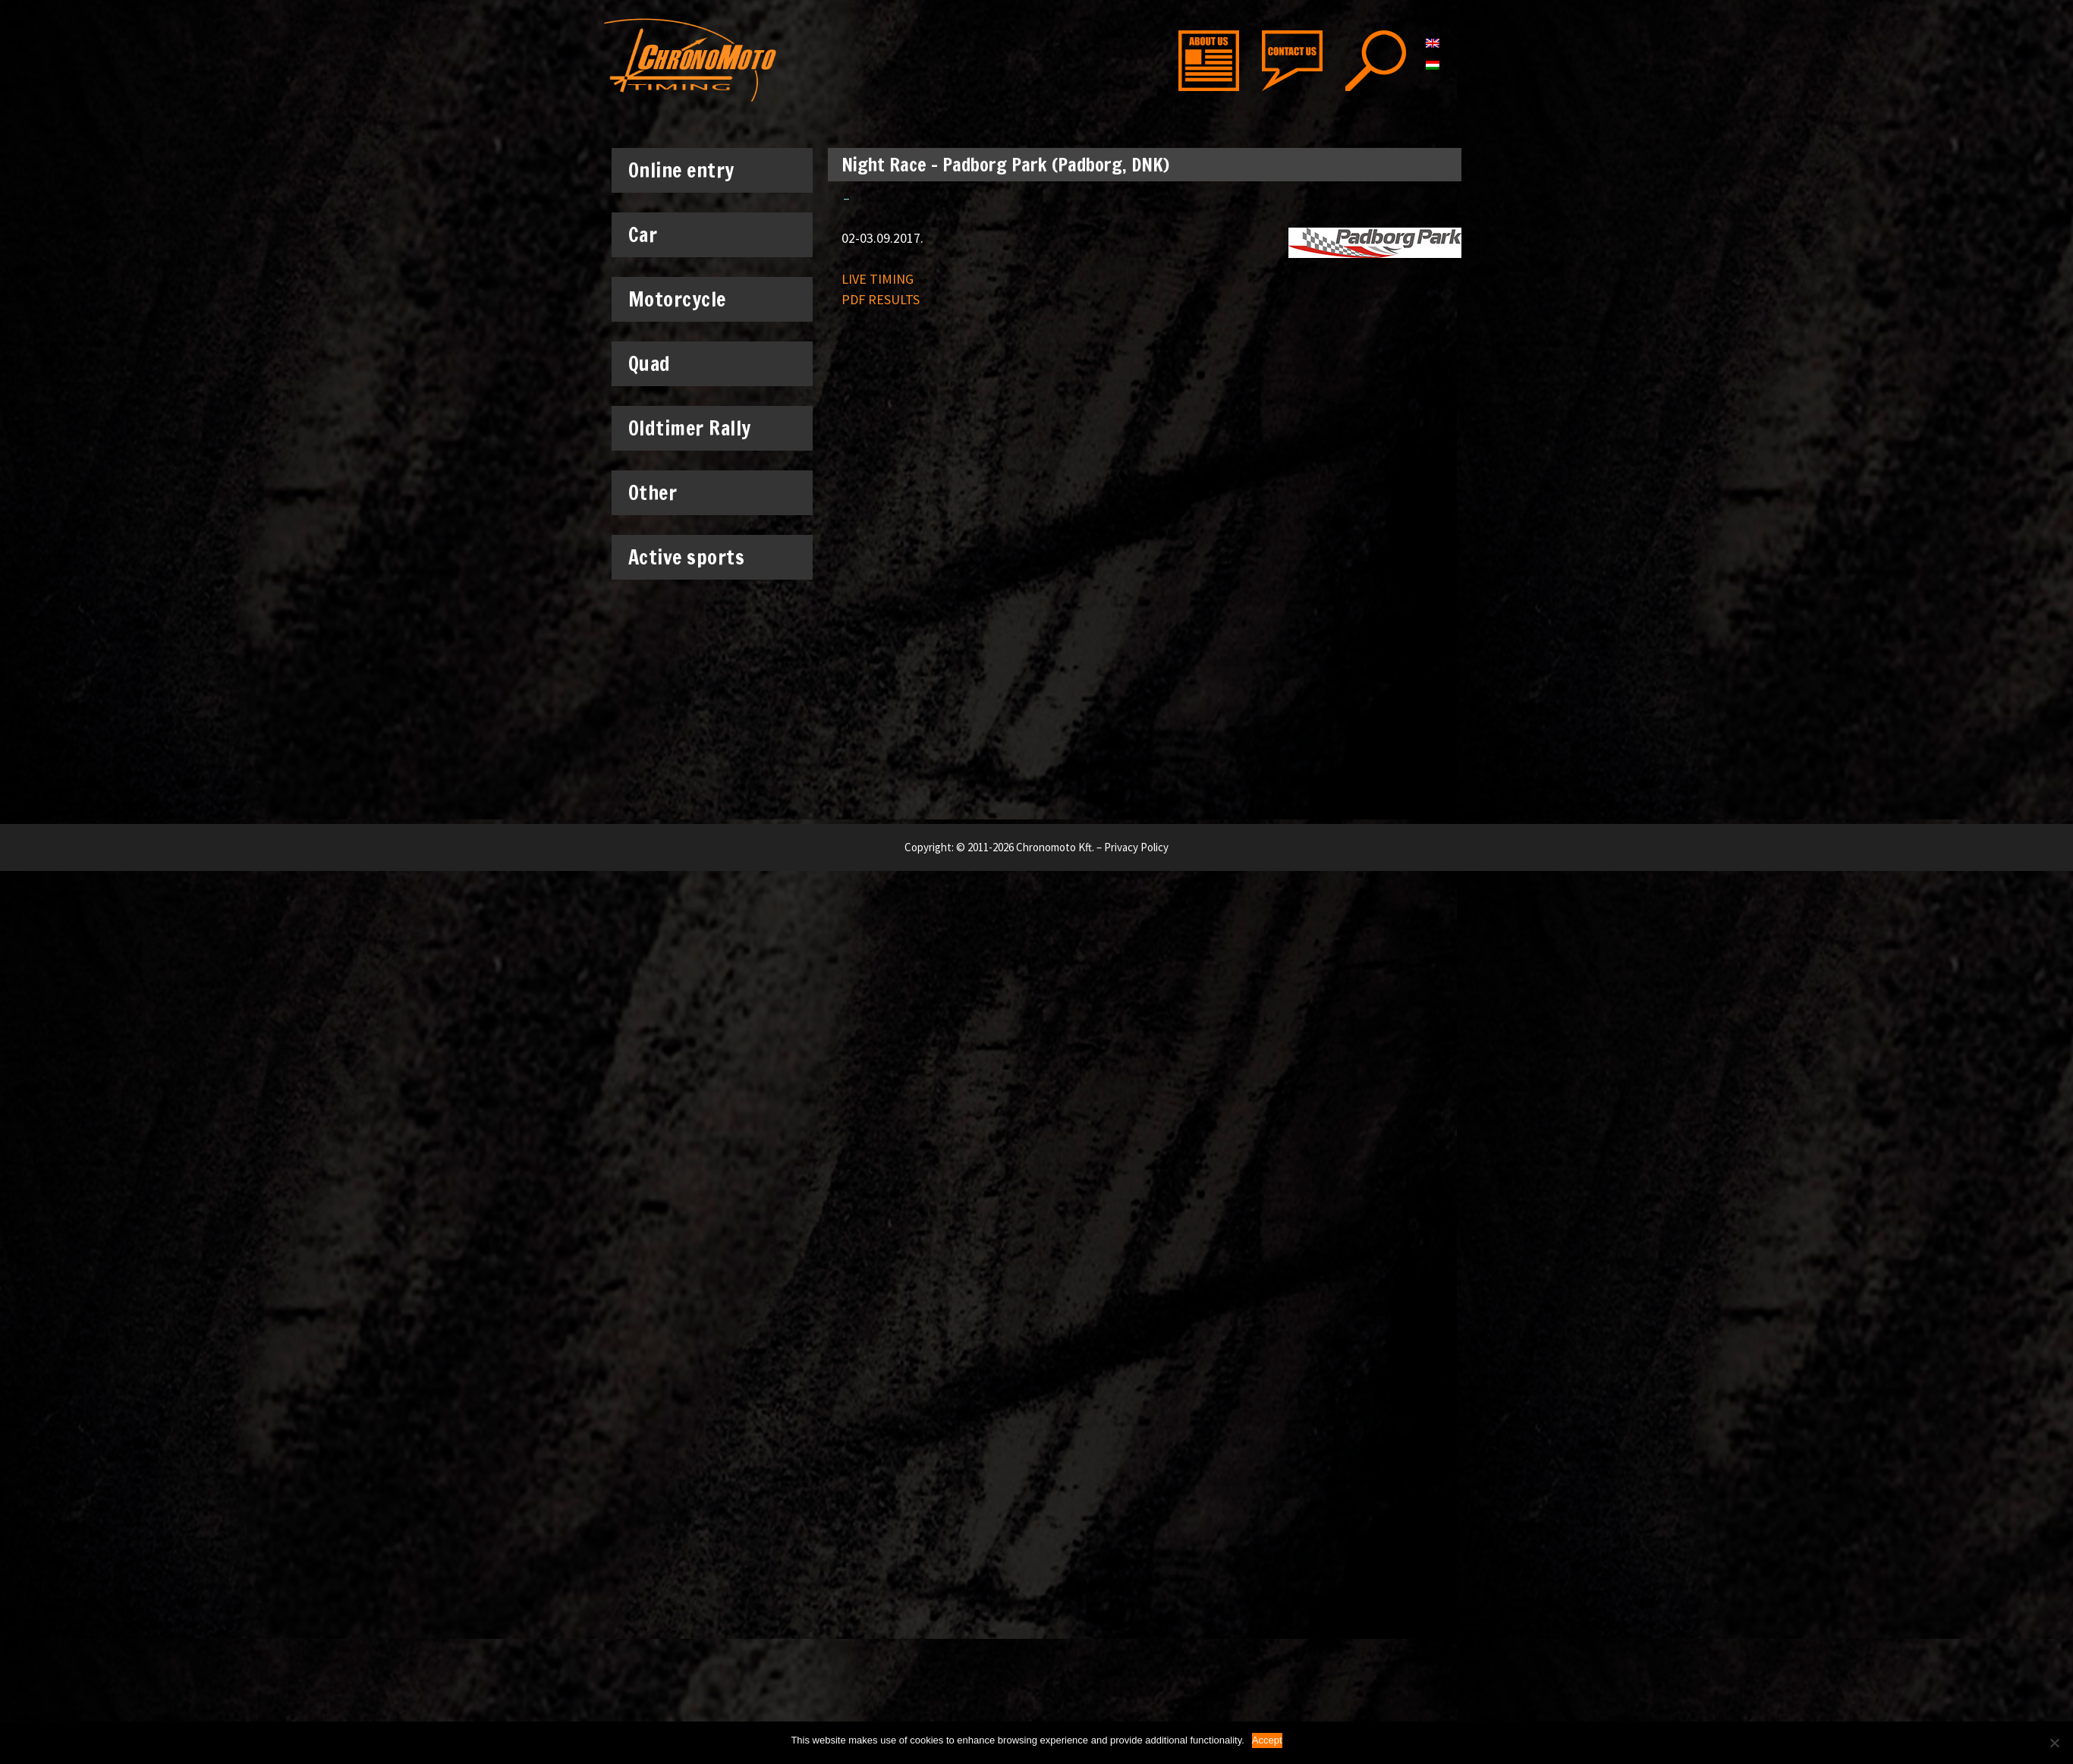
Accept (1267, 1740)
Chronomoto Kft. (1055, 847)
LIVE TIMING (877, 279)
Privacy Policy (1136, 847)
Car (650, 234)
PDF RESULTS (880, 299)
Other (660, 492)
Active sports (694, 556)
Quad (649, 364)
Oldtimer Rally (689, 428)
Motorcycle (684, 298)
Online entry (689, 170)
